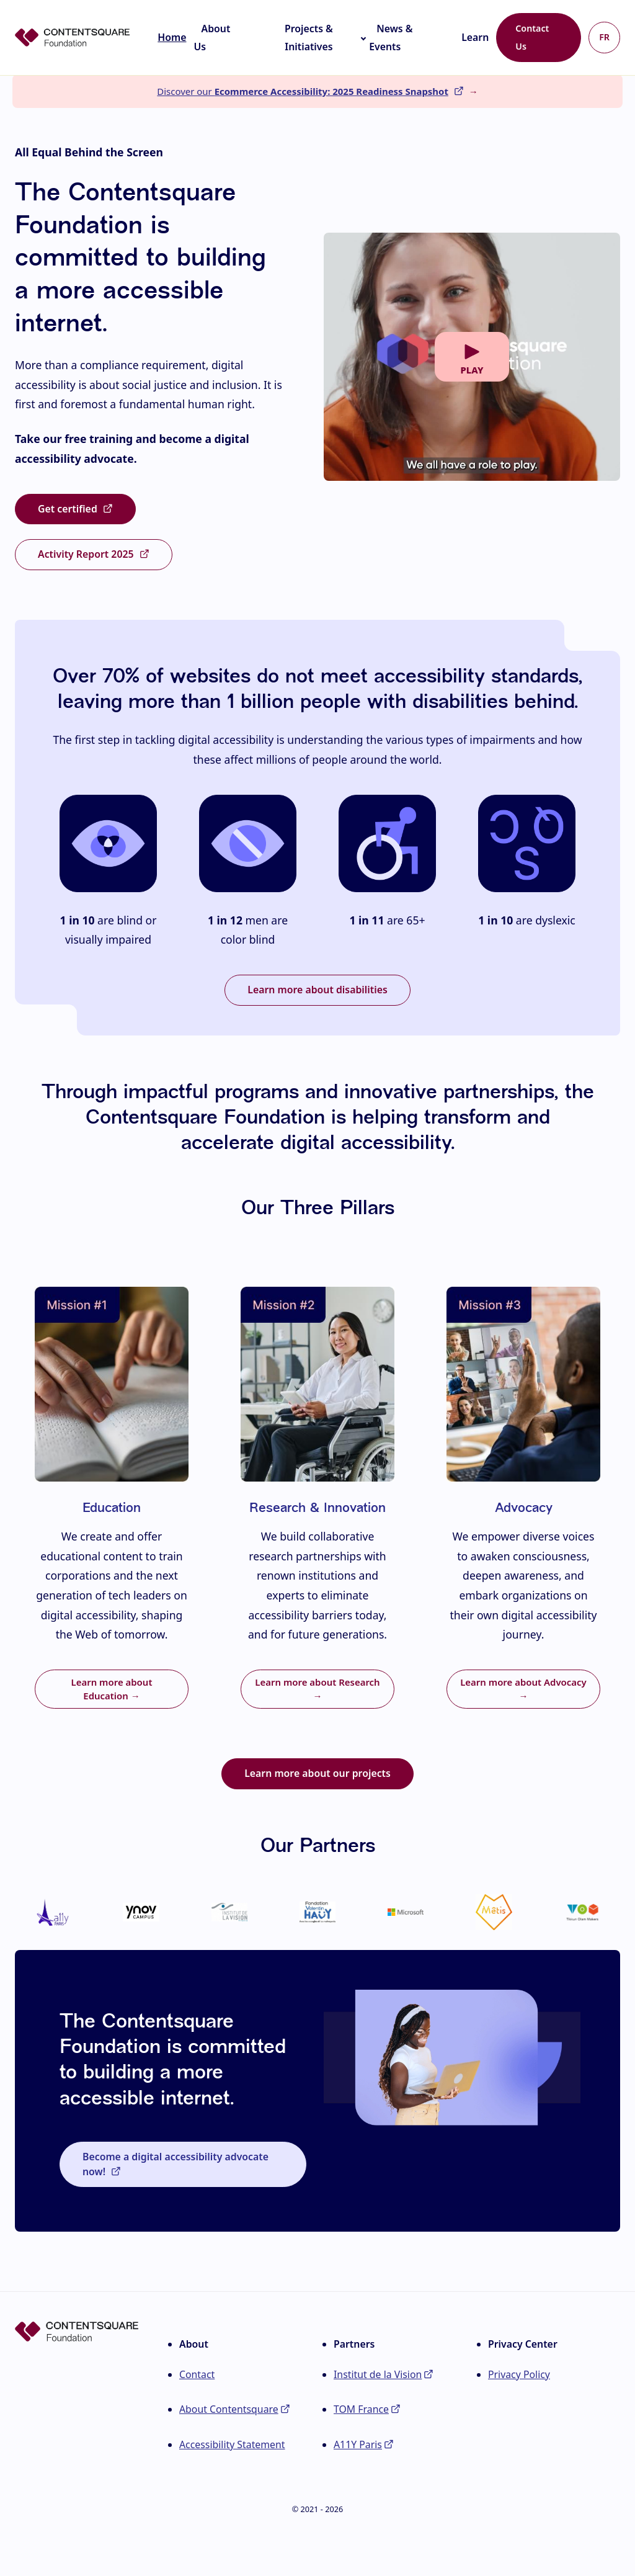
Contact (197, 2374)
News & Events (390, 37)
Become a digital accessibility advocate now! (175, 2164)
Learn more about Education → (112, 1689)
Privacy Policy (519, 2374)
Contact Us (532, 37)
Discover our (302, 91)
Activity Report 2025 (86, 554)
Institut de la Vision (378, 2374)
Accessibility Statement (232, 2444)
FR (604, 37)
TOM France (361, 2409)
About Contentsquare (228, 2409)
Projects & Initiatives (309, 37)
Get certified (67, 509)
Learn (475, 37)
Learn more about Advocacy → (523, 1689)
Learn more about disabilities (317, 989)
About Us (212, 37)
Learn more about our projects (317, 1773)
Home (172, 37)
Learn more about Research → (317, 1689)
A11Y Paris (358, 2444)
